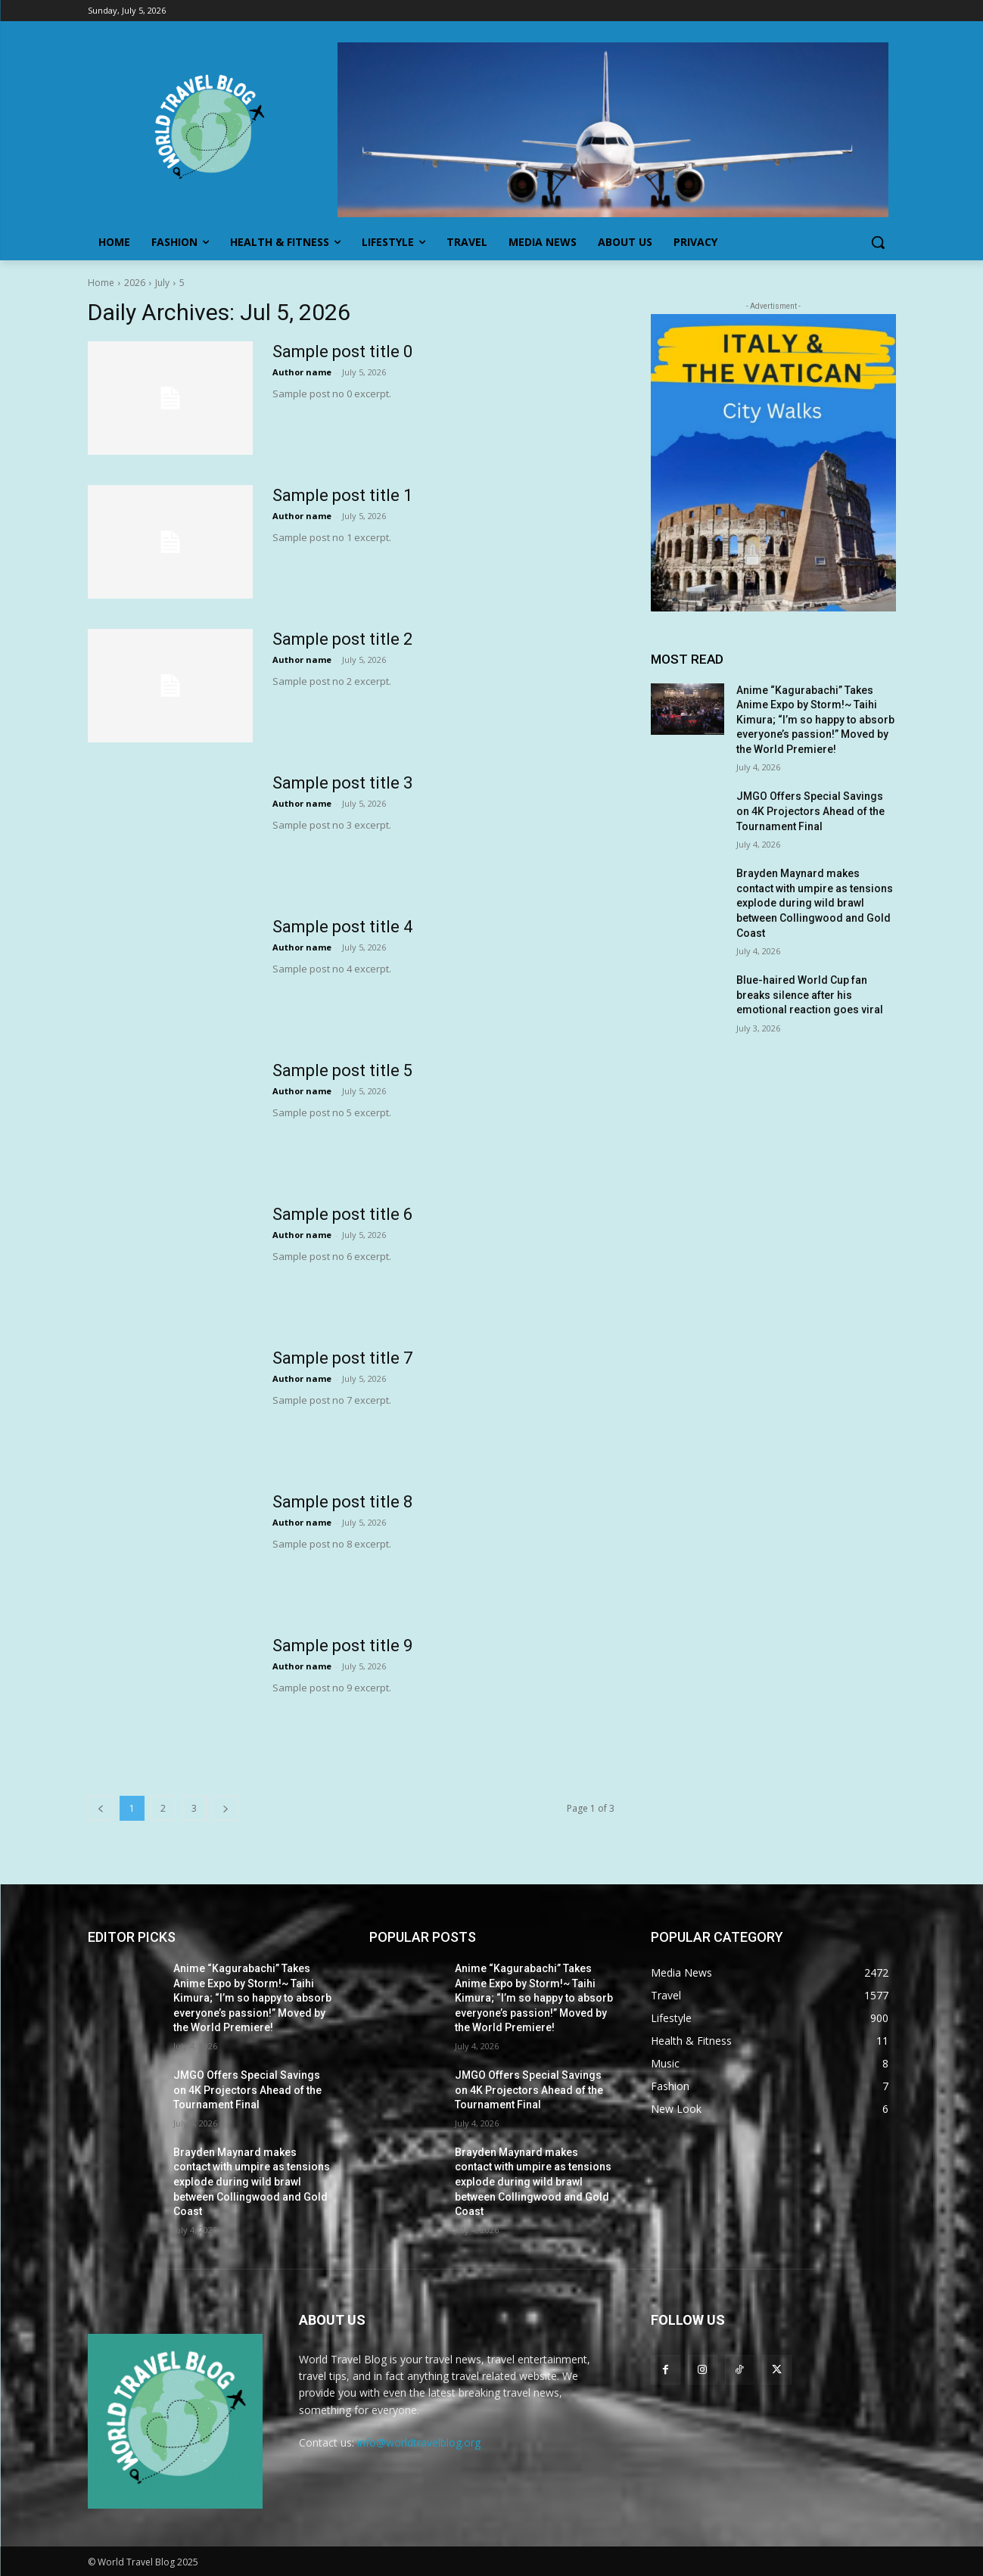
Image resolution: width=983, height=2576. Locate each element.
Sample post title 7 (342, 1358)
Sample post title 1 (342, 495)
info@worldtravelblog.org (419, 2442)
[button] (878, 242)
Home (101, 282)
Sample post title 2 (342, 639)
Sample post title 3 (342, 782)
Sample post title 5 (342, 1070)
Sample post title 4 (342, 926)
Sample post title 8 (342, 1501)
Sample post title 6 (342, 1214)
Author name (301, 372)
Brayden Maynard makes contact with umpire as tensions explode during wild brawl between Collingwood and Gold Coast (814, 902)
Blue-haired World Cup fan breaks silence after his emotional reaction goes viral (809, 995)
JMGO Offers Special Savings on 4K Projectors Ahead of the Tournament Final (810, 811)
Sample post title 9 (342, 1645)
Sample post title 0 (342, 351)
